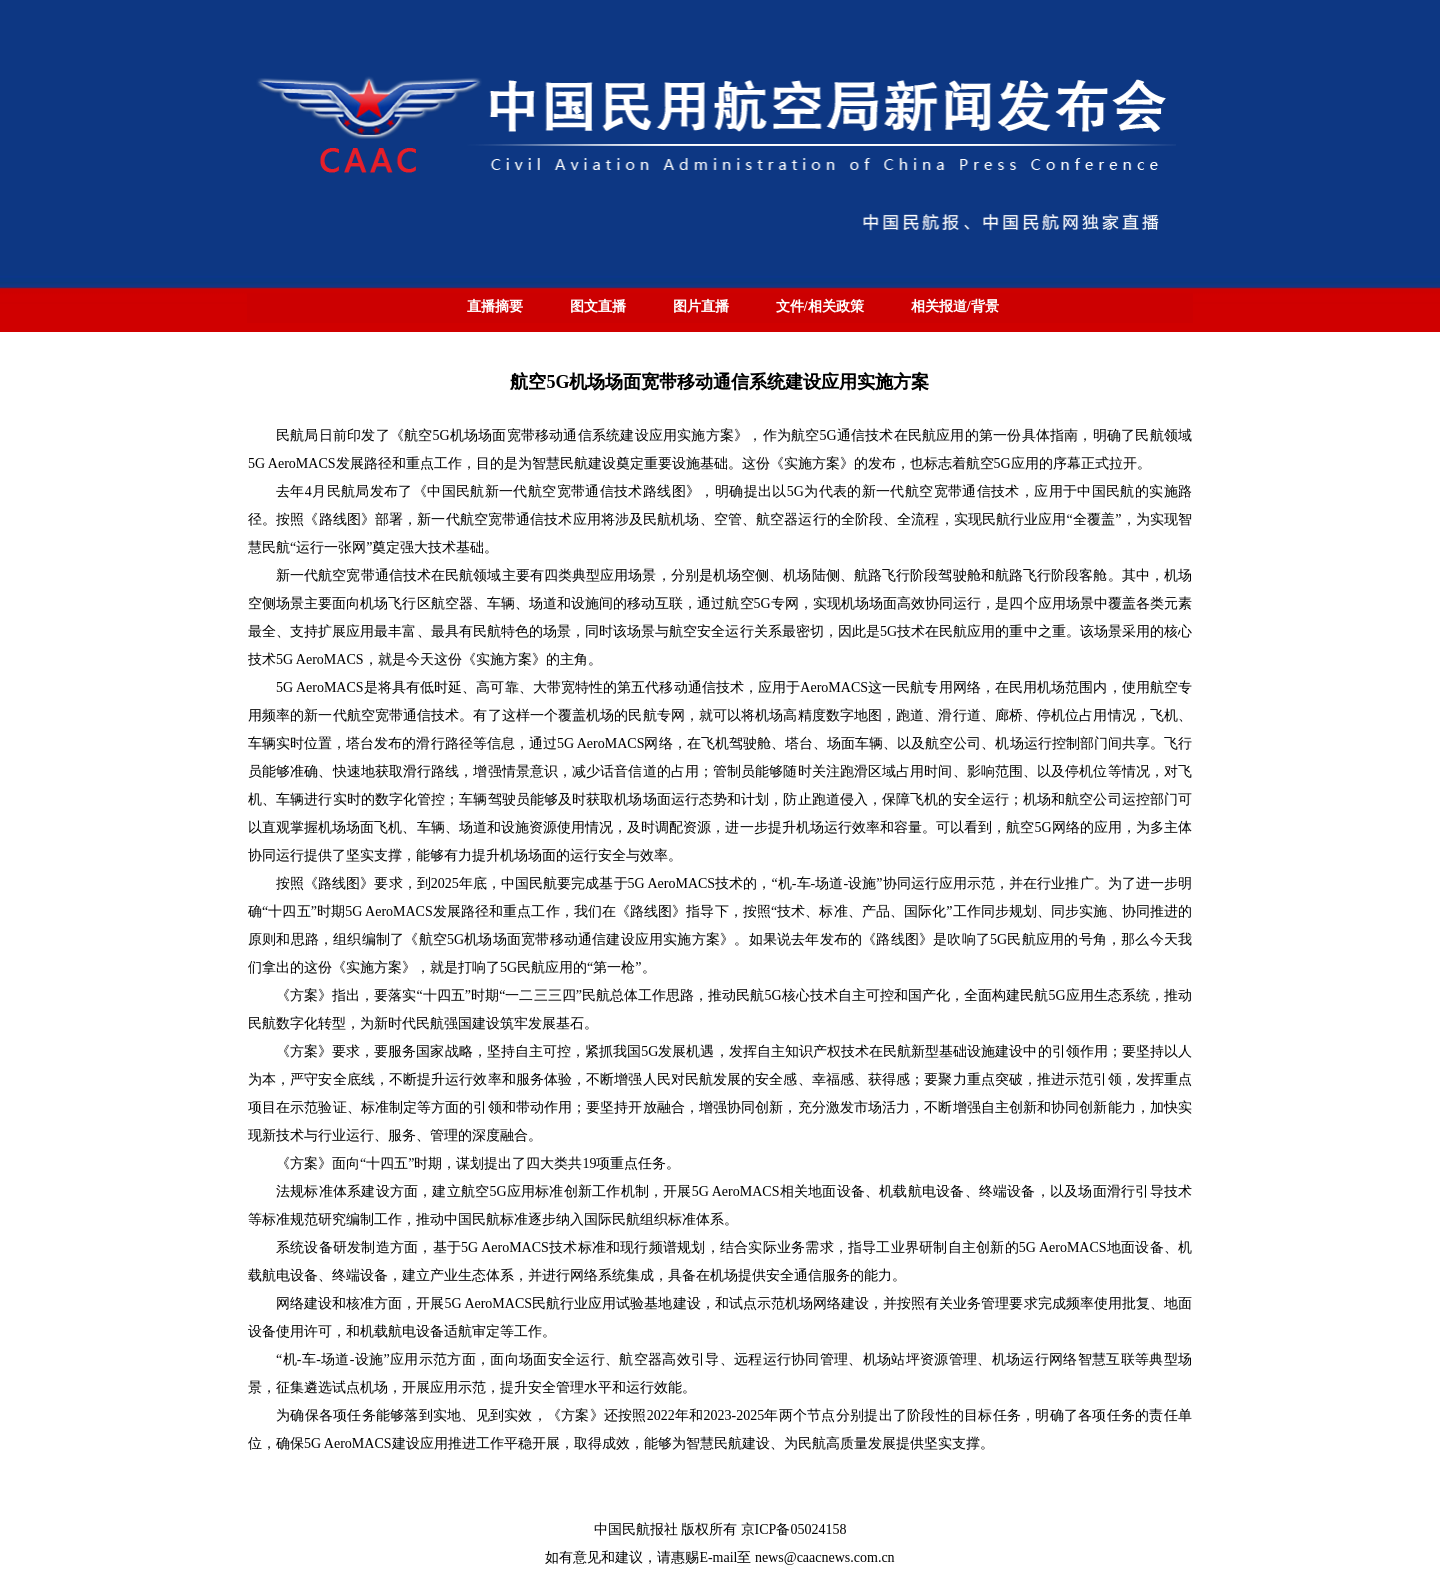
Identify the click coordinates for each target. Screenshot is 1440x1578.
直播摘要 (495, 306)
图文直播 (598, 306)
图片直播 (701, 306)
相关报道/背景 (955, 306)
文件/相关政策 (820, 306)
